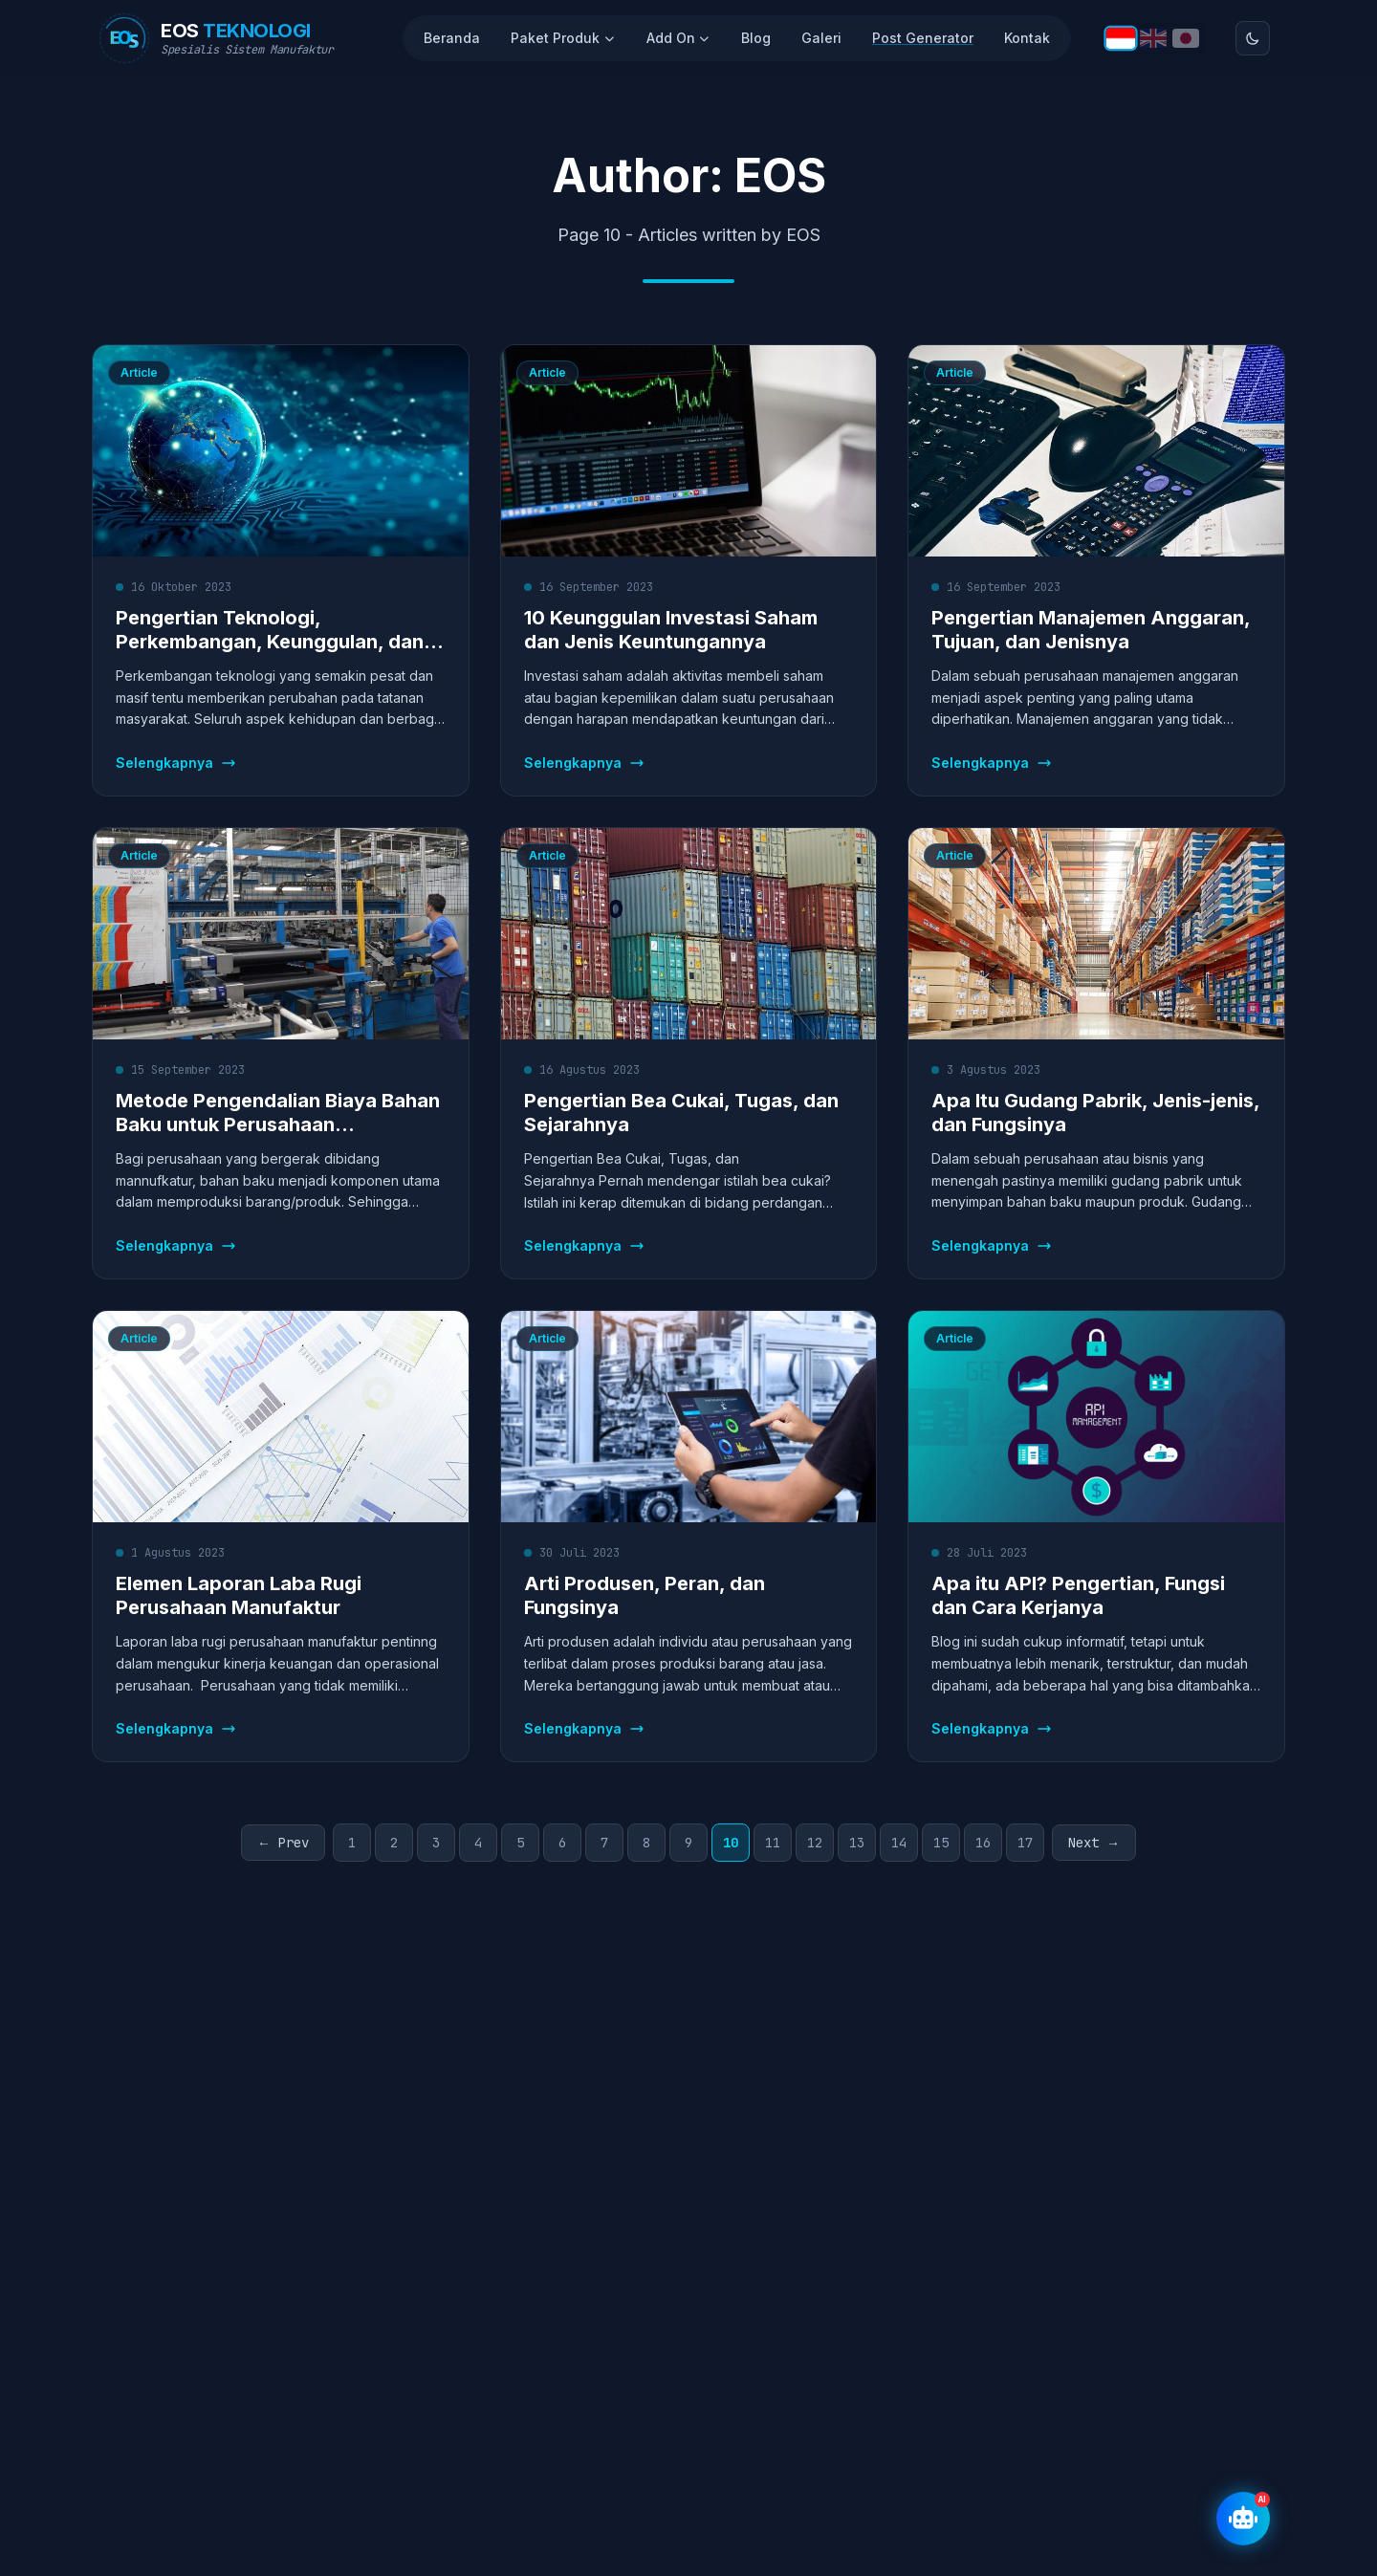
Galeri (821, 38)
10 (730, 1842)
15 (941, 1842)
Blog (756, 38)
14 (899, 1842)
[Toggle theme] (1252, 38)
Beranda (452, 38)
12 (814, 1842)
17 (1025, 1842)
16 (983, 1842)
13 (856, 1842)
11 (772, 1842)
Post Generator (922, 38)
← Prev (283, 1842)
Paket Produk (563, 38)
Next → (1094, 1842)
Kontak (1027, 38)
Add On (678, 38)
